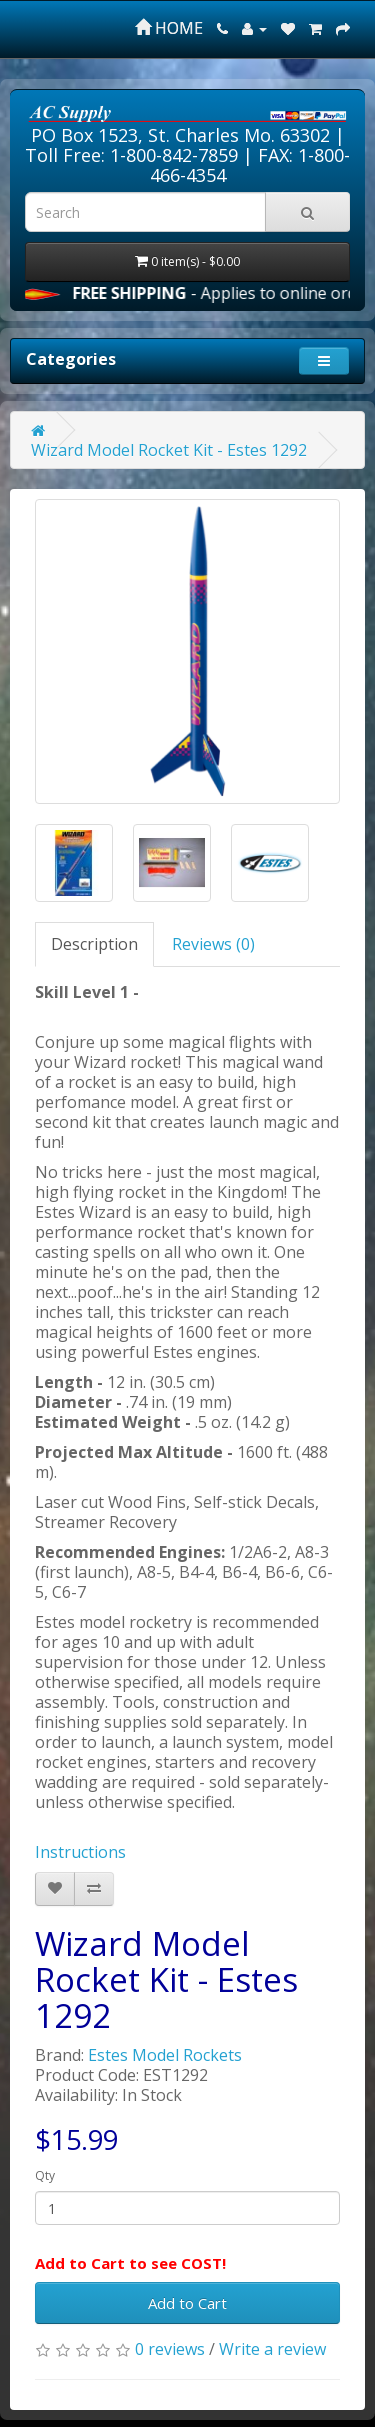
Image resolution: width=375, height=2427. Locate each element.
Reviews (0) (213, 944)
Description (94, 944)
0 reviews (170, 2349)
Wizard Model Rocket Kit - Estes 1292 (169, 450)
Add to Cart (187, 2303)
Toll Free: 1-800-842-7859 (131, 155)
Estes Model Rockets (165, 2055)
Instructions (80, 1852)
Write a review (272, 2349)
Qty (45, 2175)
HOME (169, 28)
